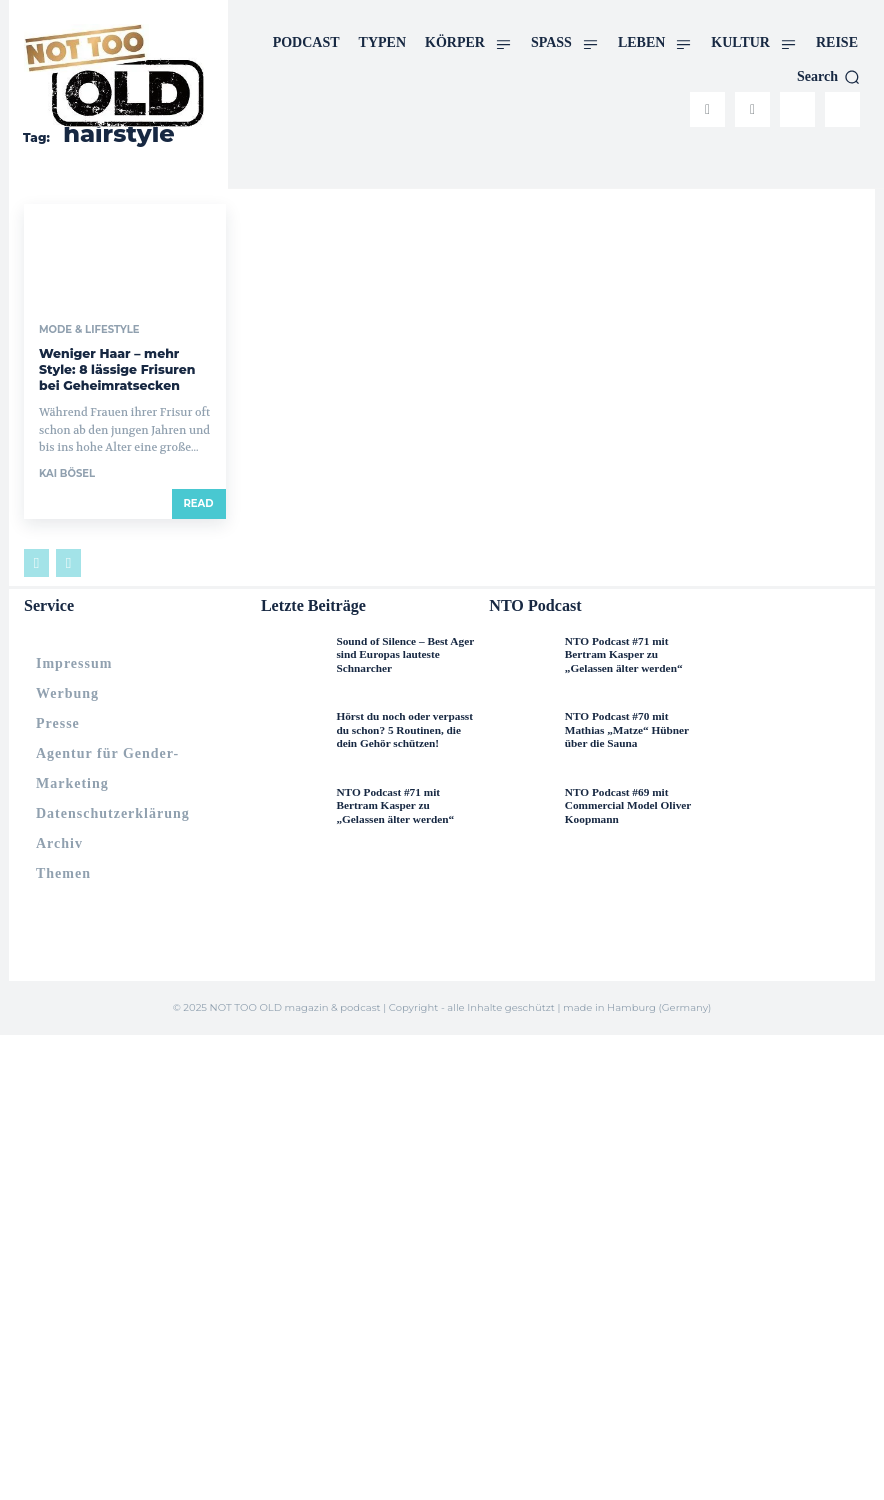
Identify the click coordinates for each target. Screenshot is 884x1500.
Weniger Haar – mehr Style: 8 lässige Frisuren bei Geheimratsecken (114, 369)
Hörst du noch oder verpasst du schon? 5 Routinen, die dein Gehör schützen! (402, 727)
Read (199, 501)
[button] (828, 77)
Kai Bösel (67, 471)
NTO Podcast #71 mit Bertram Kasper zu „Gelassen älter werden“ (406, 803)
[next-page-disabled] (68, 561)
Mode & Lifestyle (89, 330)
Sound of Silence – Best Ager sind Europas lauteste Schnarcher (403, 652)
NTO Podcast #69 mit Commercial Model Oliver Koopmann (626, 803)
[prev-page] (36, 561)
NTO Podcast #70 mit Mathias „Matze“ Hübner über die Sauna (636, 727)
